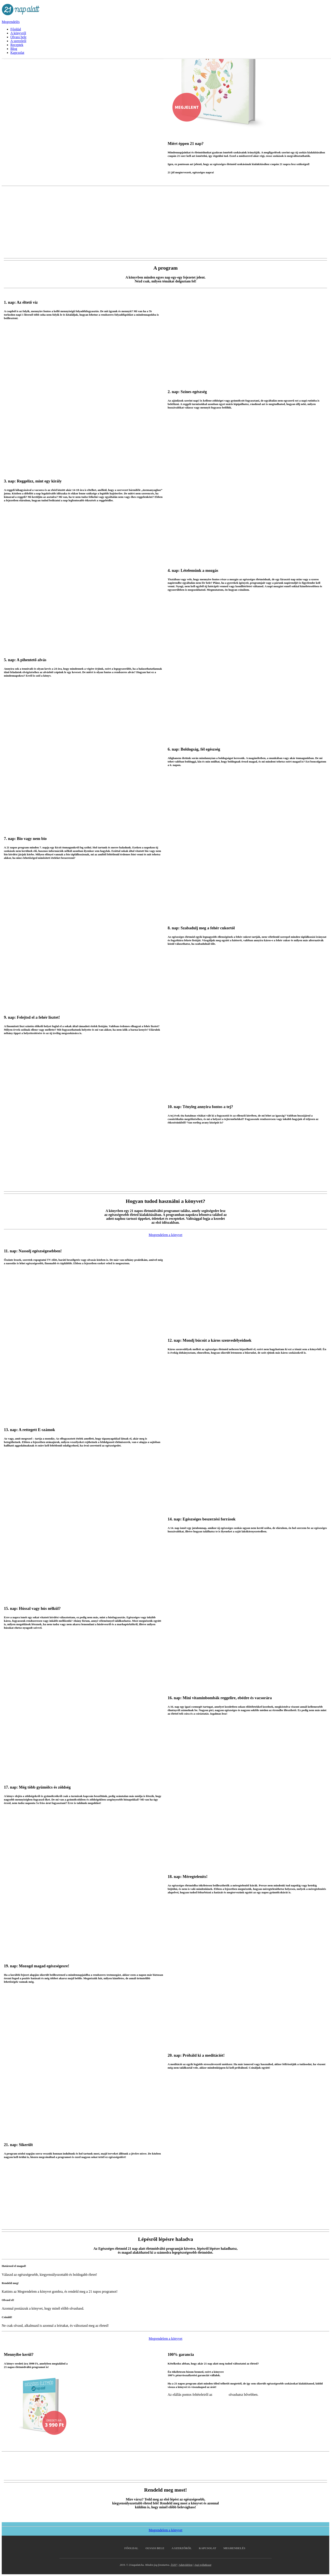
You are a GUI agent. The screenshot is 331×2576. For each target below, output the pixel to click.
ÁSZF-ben (220, 2394)
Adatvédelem (185, 2564)
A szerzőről (18, 41)
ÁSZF (173, 2564)
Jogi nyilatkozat (202, 2564)
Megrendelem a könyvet (165, 1235)
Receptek (16, 45)
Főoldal (15, 29)
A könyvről (18, 33)
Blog (13, 49)
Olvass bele (18, 37)
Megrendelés (11, 22)
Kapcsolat (17, 52)
